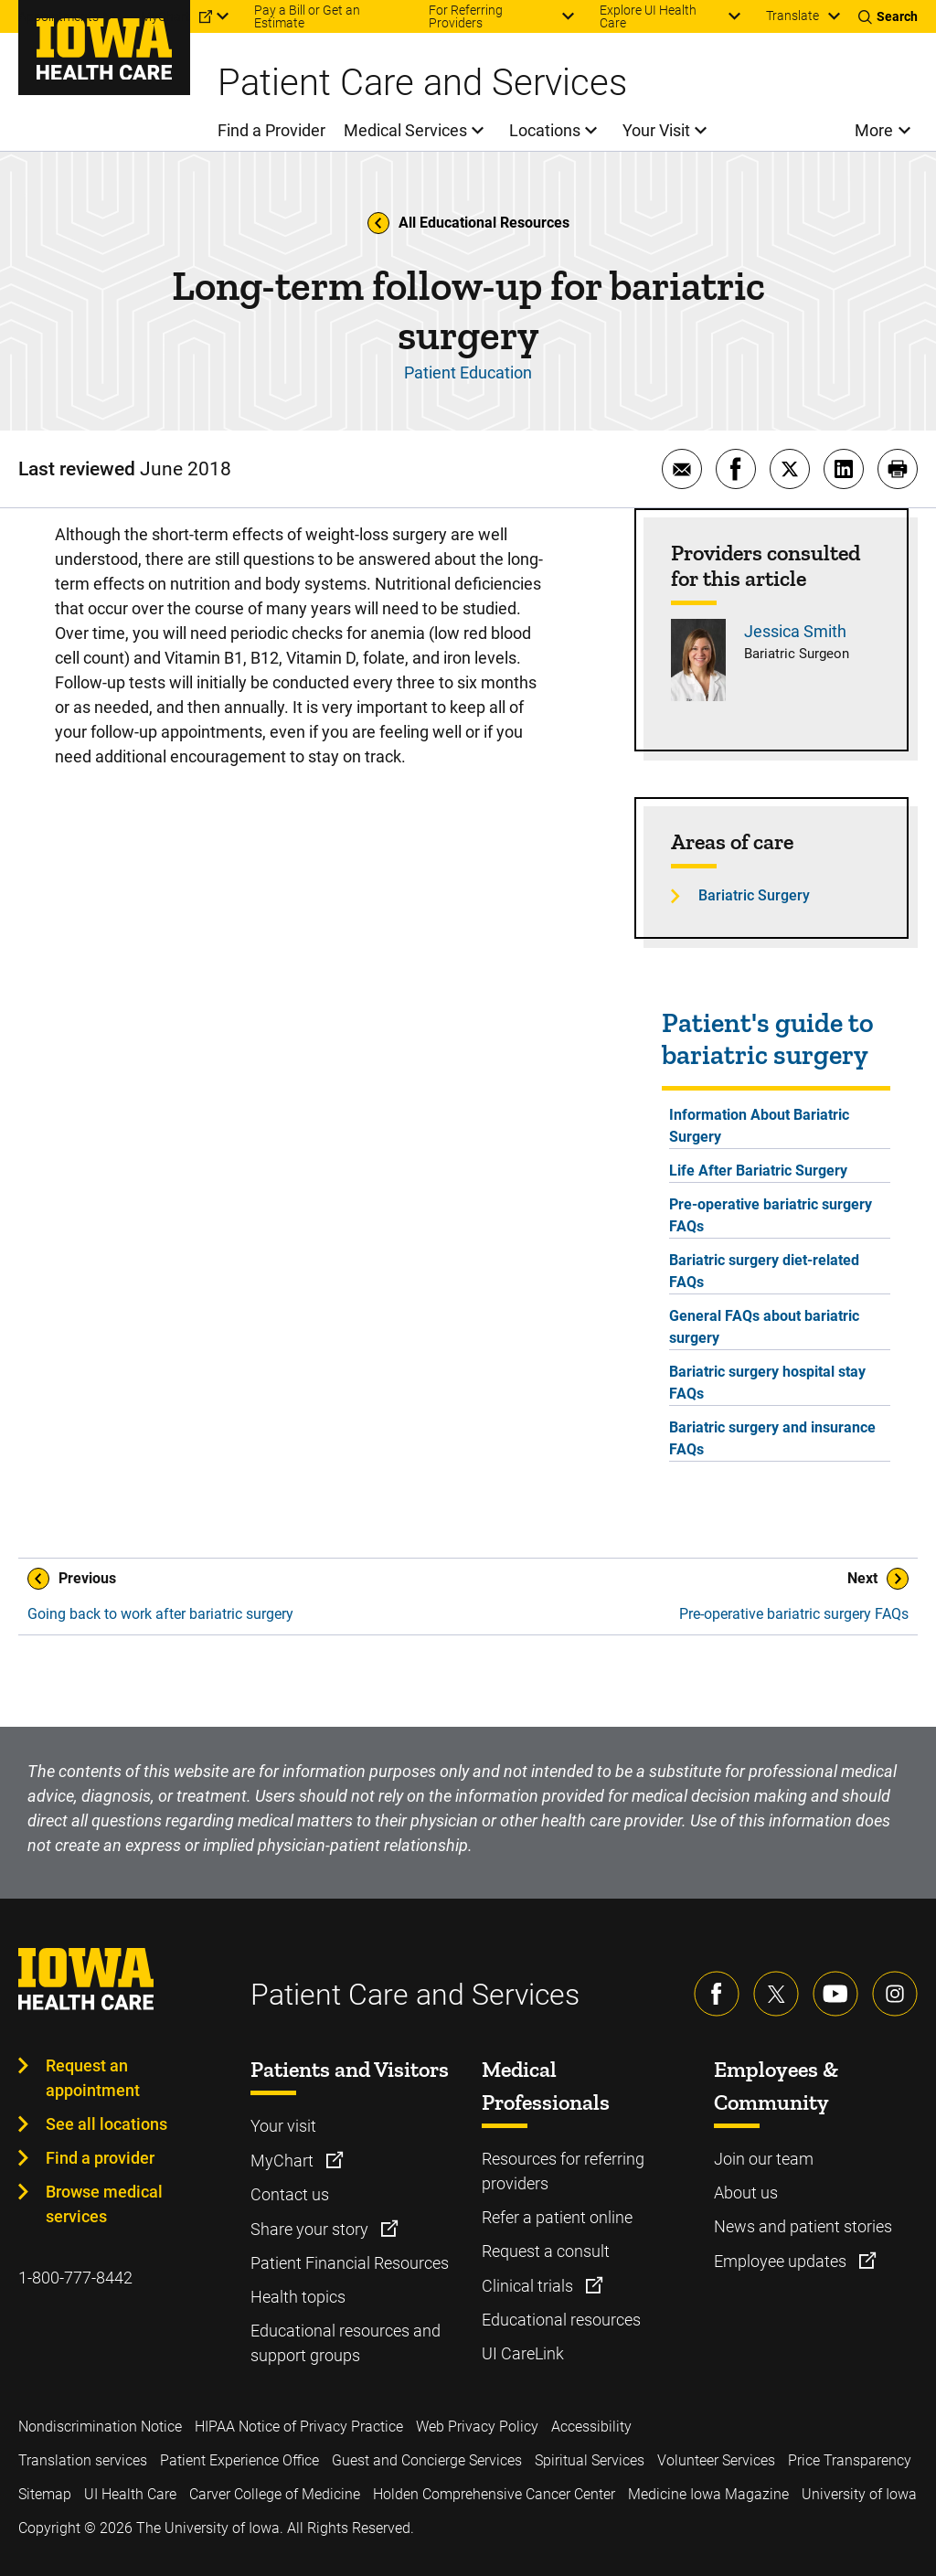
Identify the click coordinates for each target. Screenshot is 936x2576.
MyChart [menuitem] (165, 16)
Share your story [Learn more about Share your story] (311, 2229)
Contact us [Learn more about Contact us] (289, 2194)
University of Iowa (859, 2494)
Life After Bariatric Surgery (758, 1170)
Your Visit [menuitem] (656, 130)
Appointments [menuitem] (58, 16)
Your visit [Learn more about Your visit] (283, 2125)
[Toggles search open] (888, 16)
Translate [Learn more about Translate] (792, 15)
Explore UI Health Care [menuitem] (648, 16)
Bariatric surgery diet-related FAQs (764, 1271)
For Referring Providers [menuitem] (466, 16)
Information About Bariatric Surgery (759, 1125)
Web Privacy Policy (477, 2426)
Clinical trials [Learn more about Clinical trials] (529, 2285)
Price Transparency (849, 2460)
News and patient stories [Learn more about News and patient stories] (803, 2226)
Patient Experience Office (239, 2460)
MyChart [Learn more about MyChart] (283, 2160)
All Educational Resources (468, 223)
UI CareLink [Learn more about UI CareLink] (523, 2353)
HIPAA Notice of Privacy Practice (299, 2426)
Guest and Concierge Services (427, 2460)
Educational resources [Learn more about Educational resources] (561, 2319)
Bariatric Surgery (754, 895)
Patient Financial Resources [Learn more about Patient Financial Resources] (349, 2263)
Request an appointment (93, 2078)
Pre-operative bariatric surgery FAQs (770, 1215)
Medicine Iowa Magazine (708, 2494)
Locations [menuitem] (544, 130)
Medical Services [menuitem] (405, 130)
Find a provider (100, 2157)
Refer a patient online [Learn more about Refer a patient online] (557, 2217)
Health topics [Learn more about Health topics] (298, 2296)
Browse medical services (104, 2204)
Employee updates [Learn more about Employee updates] (782, 2261)
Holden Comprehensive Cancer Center (494, 2494)
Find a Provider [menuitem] (271, 130)
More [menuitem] (874, 130)
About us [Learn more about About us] (746, 2192)
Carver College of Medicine (274, 2494)
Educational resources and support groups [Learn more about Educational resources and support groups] (345, 2343)
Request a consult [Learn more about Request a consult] (546, 2251)
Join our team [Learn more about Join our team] (764, 2158)
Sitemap (44, 2494)
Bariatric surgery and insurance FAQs (772, 1438)
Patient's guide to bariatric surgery (768, 1039)
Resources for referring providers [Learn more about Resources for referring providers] (563, 2171)
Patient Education (468, 372)
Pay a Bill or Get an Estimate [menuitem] (307, 16)
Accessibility (591, 2426)
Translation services (82, 2460)
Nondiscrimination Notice (100, 2426)
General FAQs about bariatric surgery (764, 1327)
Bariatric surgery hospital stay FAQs (767, 1382)
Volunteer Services (716, 2460)
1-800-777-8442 (75, 2277)
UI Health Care (130, 2494)
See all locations (106, 2124)
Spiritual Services (589, 2460)
